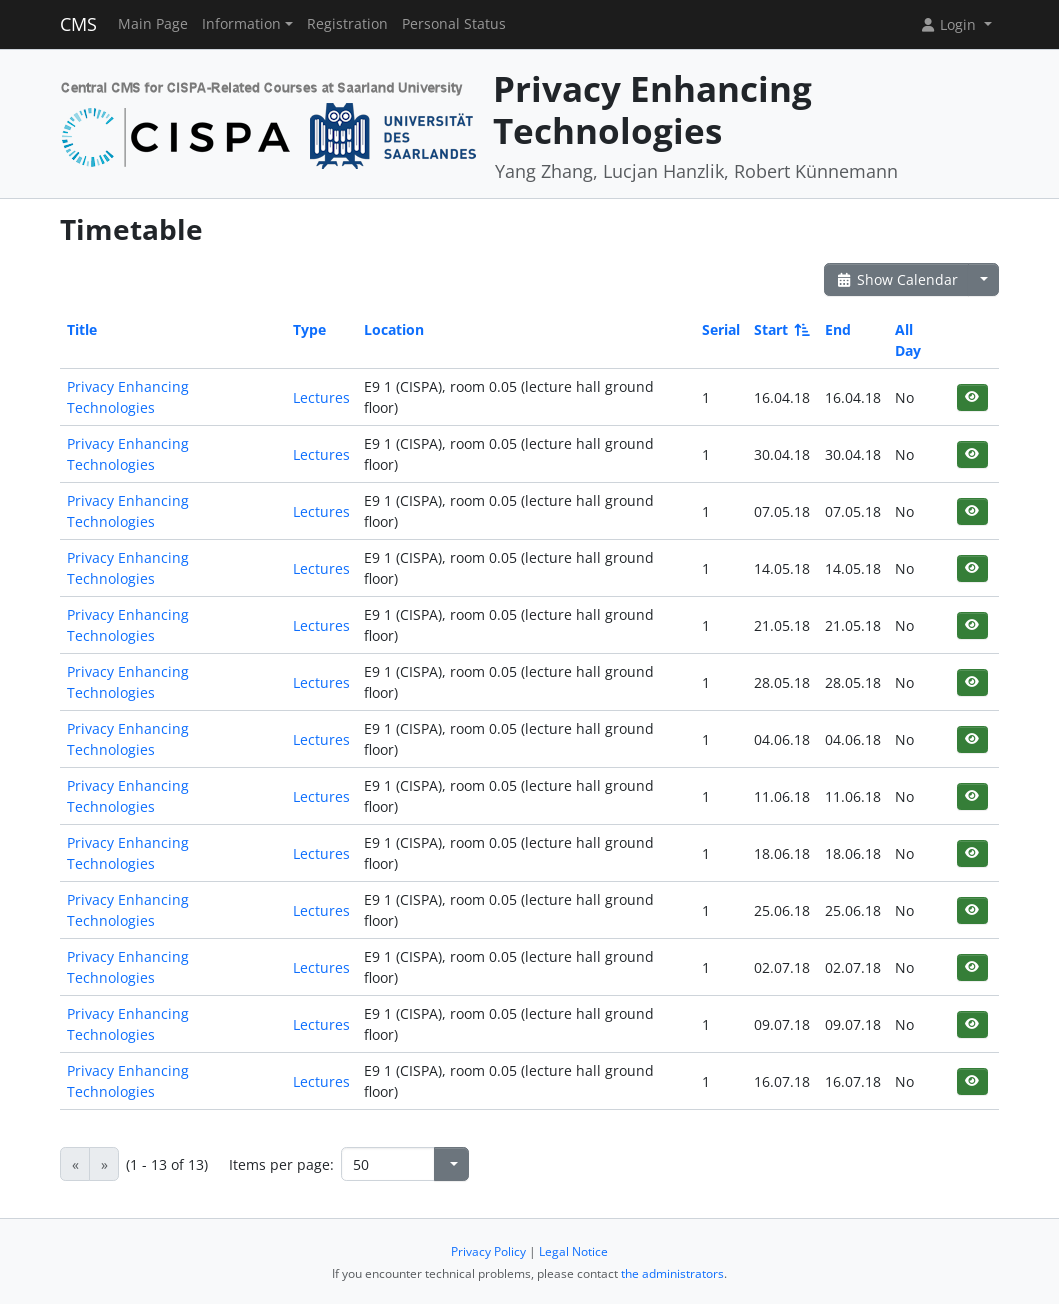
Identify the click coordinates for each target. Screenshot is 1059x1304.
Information (241, 24)
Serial (721, 329)
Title (82, 329)
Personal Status (454, 24)
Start (780, 329)
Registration (347, 24)
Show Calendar (896, 279)
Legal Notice (573, 1251)
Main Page (153, 24)
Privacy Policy (488, 1251)
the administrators (672, 1273)
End (838, 329)
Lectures (321, 397)
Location (394, 329)
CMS (78, 24)
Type (309, 329)
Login (950, 24)
